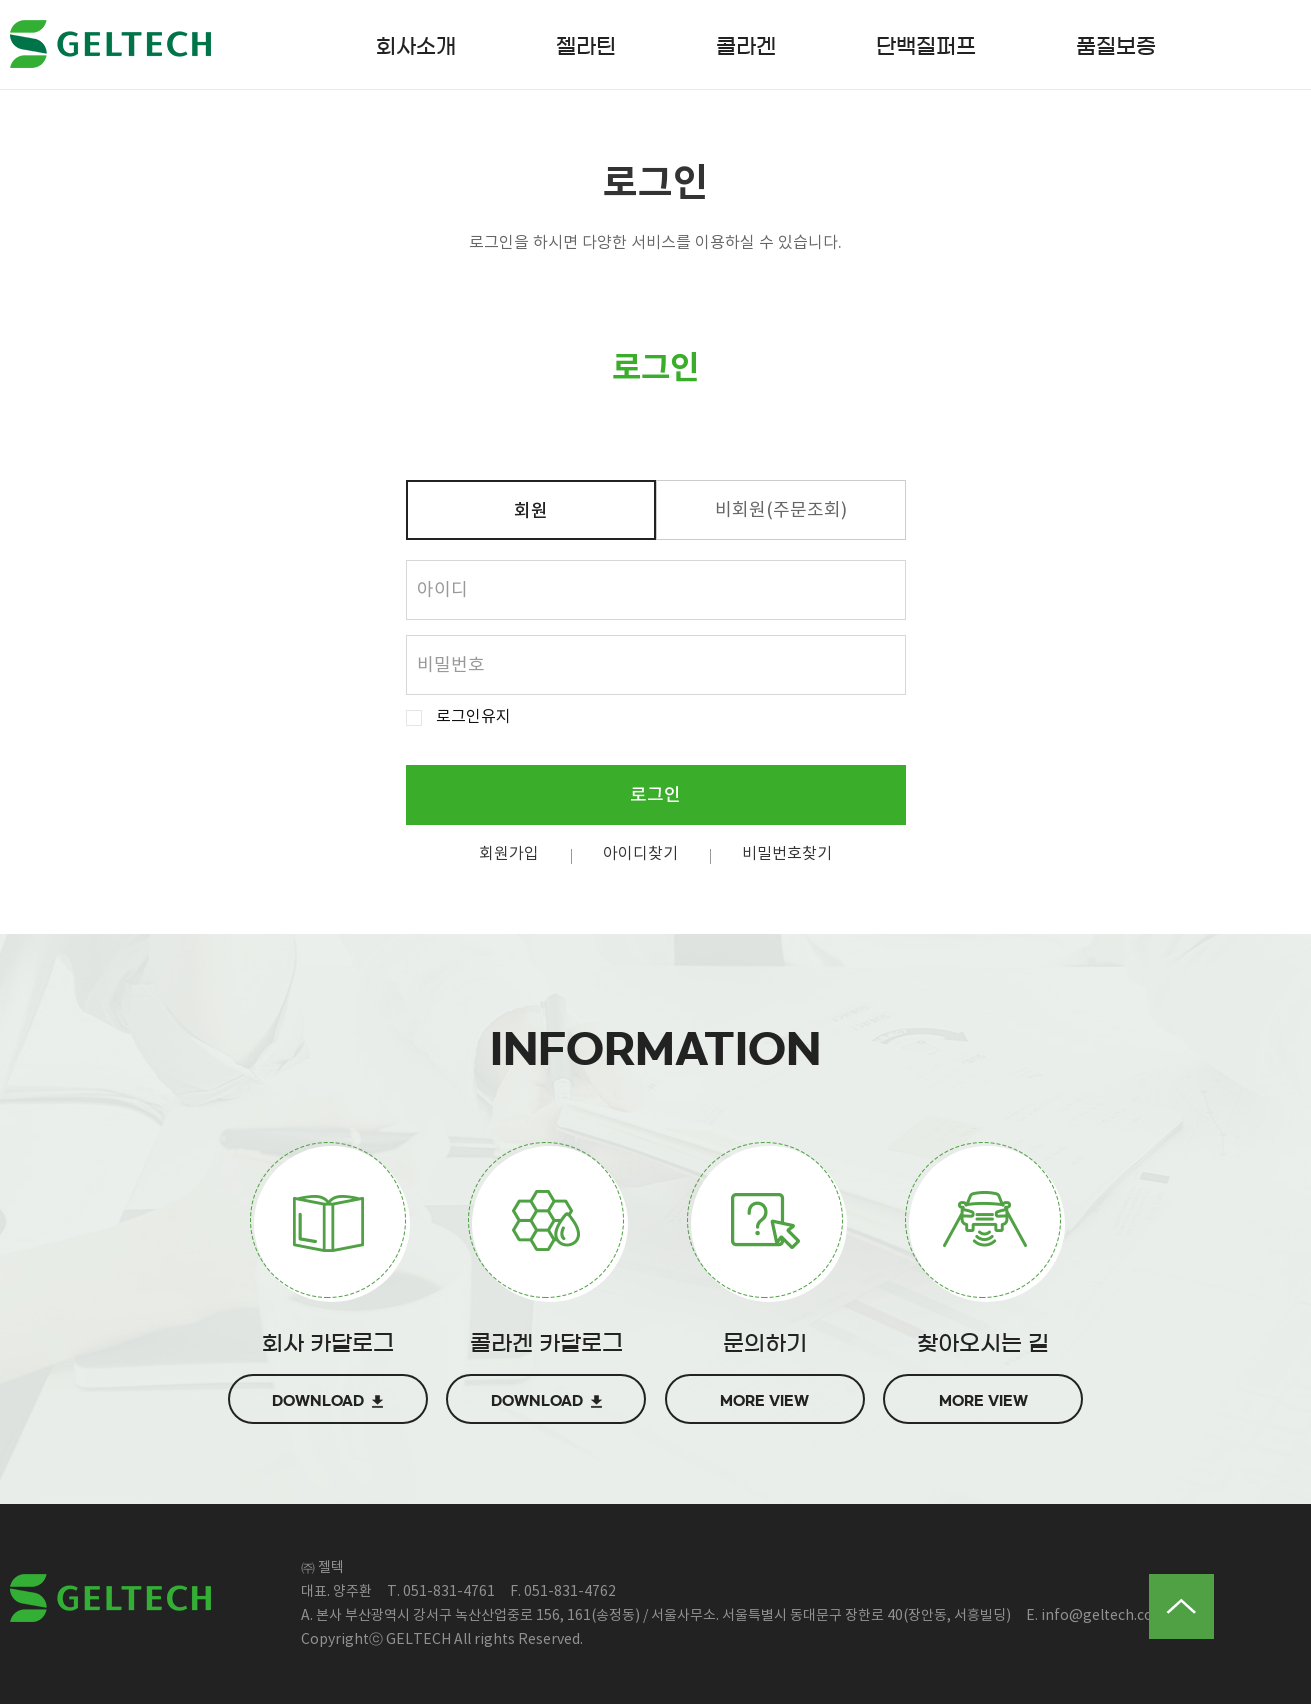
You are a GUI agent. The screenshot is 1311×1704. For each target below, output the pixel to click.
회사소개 (416, 46)
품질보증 (1116, 46)
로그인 (655, 795)
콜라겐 (746, 46)
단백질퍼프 (926, 46)
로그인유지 (473, 717)
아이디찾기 (640, 854)
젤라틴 (586, 46)
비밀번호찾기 (787, 854)
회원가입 (509, 854)
